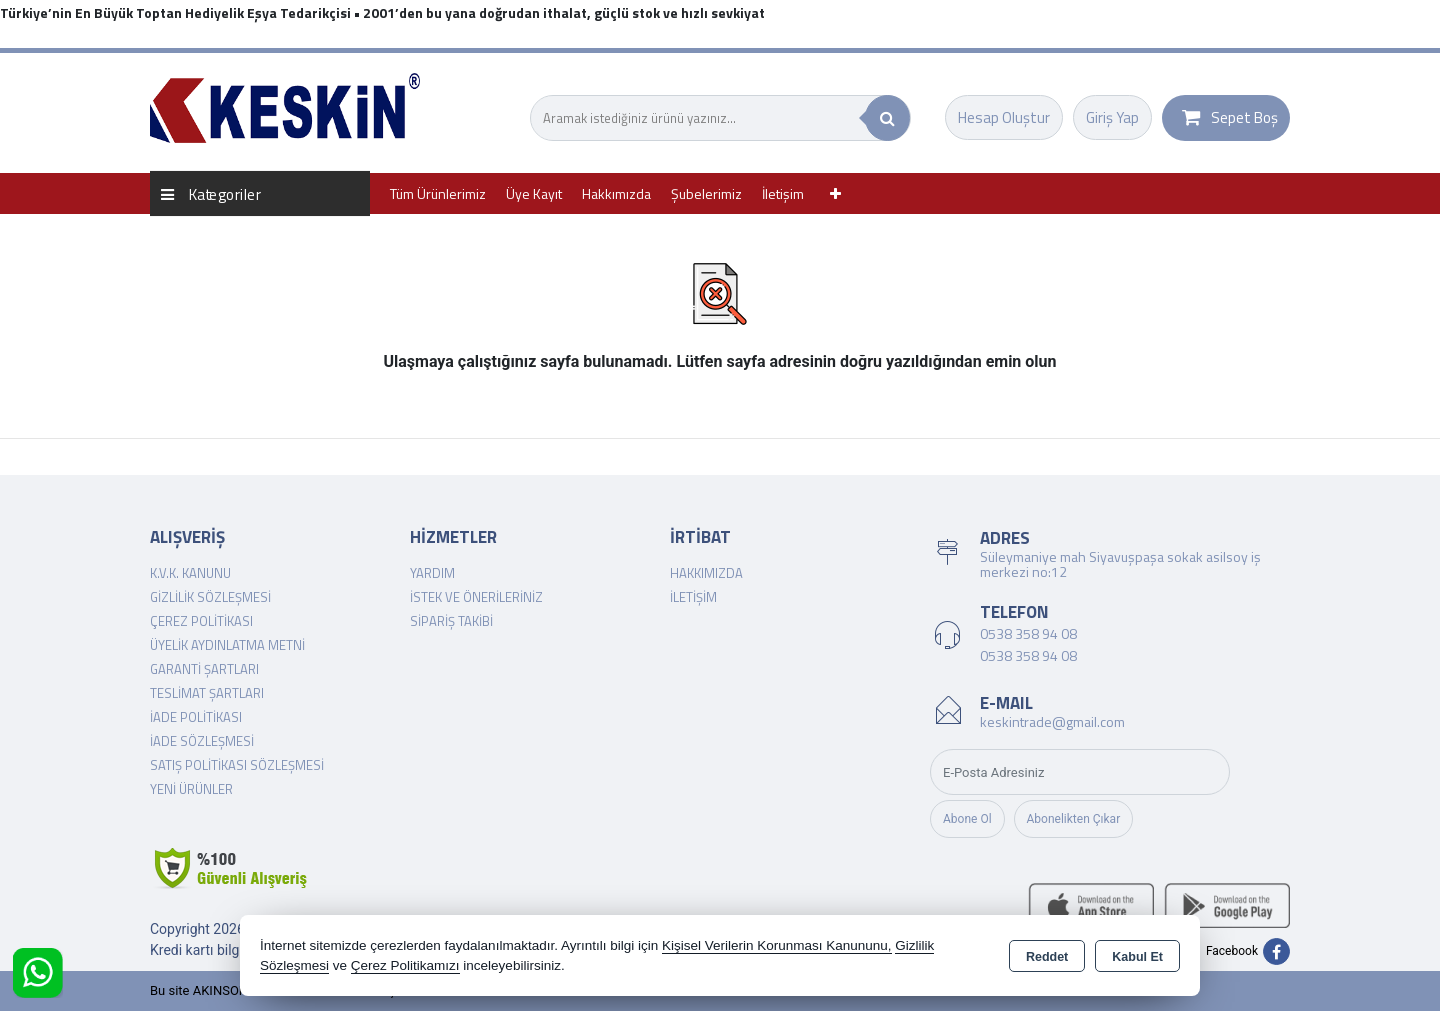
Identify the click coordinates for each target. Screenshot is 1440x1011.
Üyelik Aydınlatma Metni (227, 645)
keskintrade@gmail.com (1052, 721)
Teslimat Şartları (207, 693)
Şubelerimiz (706, 193)
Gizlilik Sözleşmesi (210, 597)
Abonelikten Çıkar (1074, 819)
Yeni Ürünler (191, 789)
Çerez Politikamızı (405, 965)
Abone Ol (967, 819)
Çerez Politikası (201, 621)
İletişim (783, 193)
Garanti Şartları (204, 669)
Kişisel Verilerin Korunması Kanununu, (777, 945)
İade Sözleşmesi (202, 741)
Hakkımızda (616, 193)
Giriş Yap (1112, 117)
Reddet (1047, 957)
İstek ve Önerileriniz (476, 597)
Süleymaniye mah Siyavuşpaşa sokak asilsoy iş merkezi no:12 (1120, 564)
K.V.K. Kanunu (190, 573)
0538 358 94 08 (1028, 633)
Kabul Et (1137, 957)
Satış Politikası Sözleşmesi (237, 765)
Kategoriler (211, 193)
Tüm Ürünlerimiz (438, 193)
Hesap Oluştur (1004, 117)
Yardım (432, 573)
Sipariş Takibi (451, 621)
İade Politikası (196, 717)
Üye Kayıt (534, 193)
